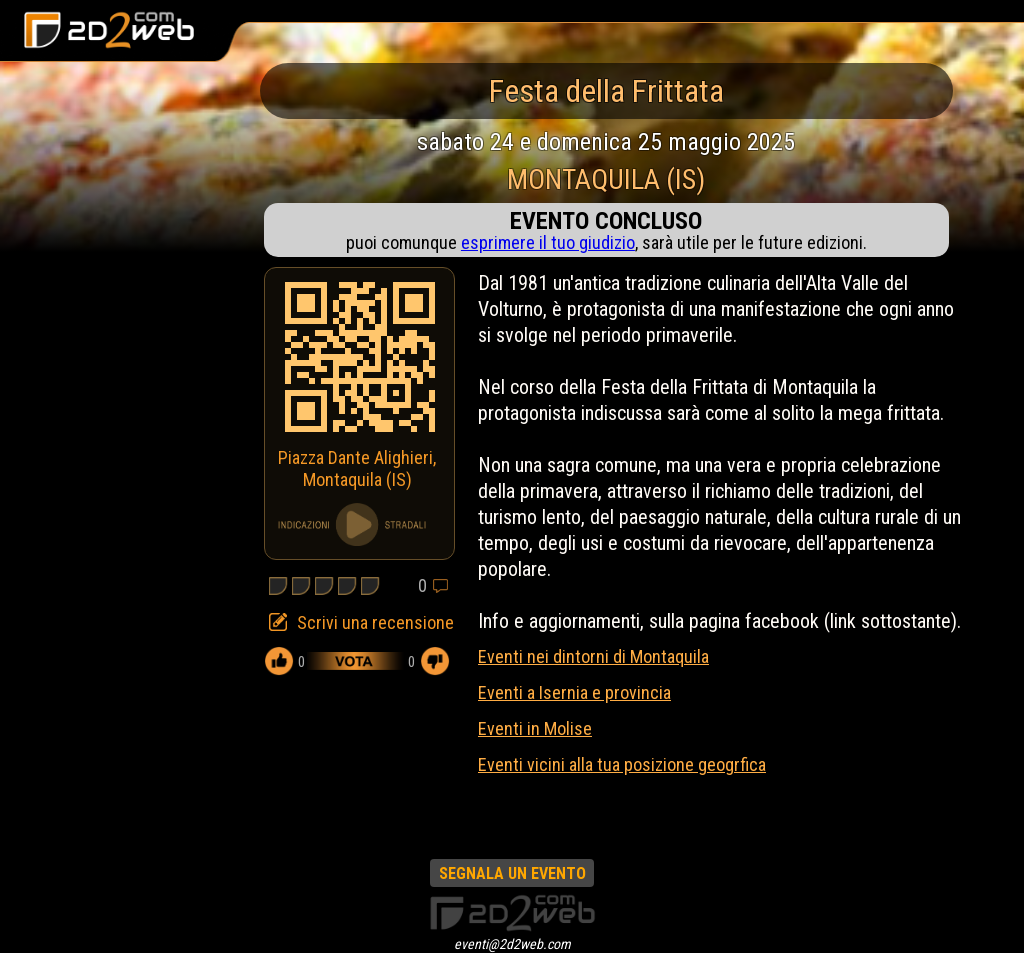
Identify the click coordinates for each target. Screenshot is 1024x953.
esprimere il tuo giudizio (548, 242)
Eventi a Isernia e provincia (574, 692)
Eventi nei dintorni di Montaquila (593, 656)
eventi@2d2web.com (512, 944)
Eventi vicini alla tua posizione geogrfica (622, 764)
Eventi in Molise (535, 728)
